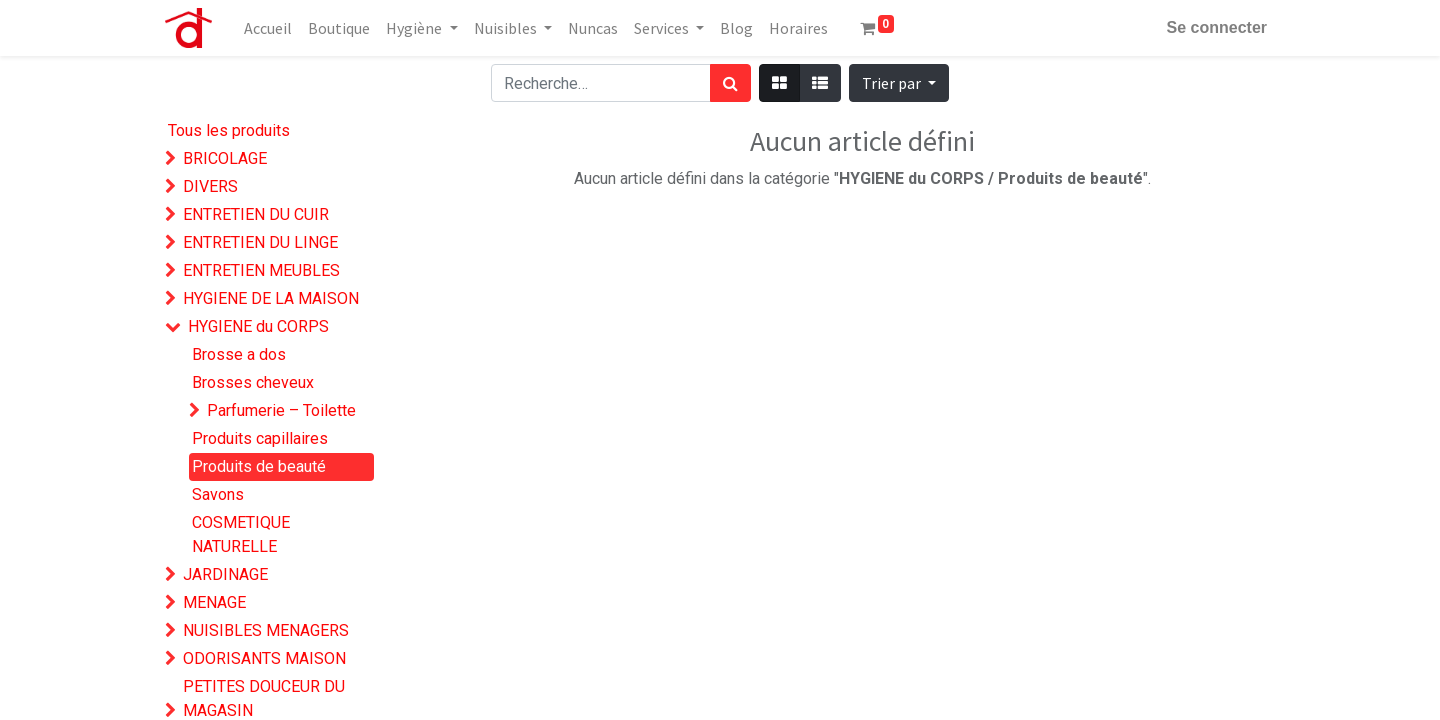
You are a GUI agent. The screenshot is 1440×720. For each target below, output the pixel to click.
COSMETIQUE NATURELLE (241, 534)
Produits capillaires (260, 438)
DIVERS (210, 186)
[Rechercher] (730, 83)
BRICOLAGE (225, 158)
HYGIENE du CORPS (258, 326)
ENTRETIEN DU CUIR (256, 214)
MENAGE (214, 602)
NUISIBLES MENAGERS (266, 630)
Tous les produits (229, 130)
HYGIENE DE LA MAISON (271, 298)
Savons (218, 494)
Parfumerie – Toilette (281, 410)
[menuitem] (268, 28)
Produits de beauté (259, 466)
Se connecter (1217, 27)
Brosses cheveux (253, 382)
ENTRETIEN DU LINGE (260, 242)
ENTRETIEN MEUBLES (261, 270)
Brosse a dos (239, 354)
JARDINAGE (225, 574)
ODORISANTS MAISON (264, 658)
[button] (899, 83)
